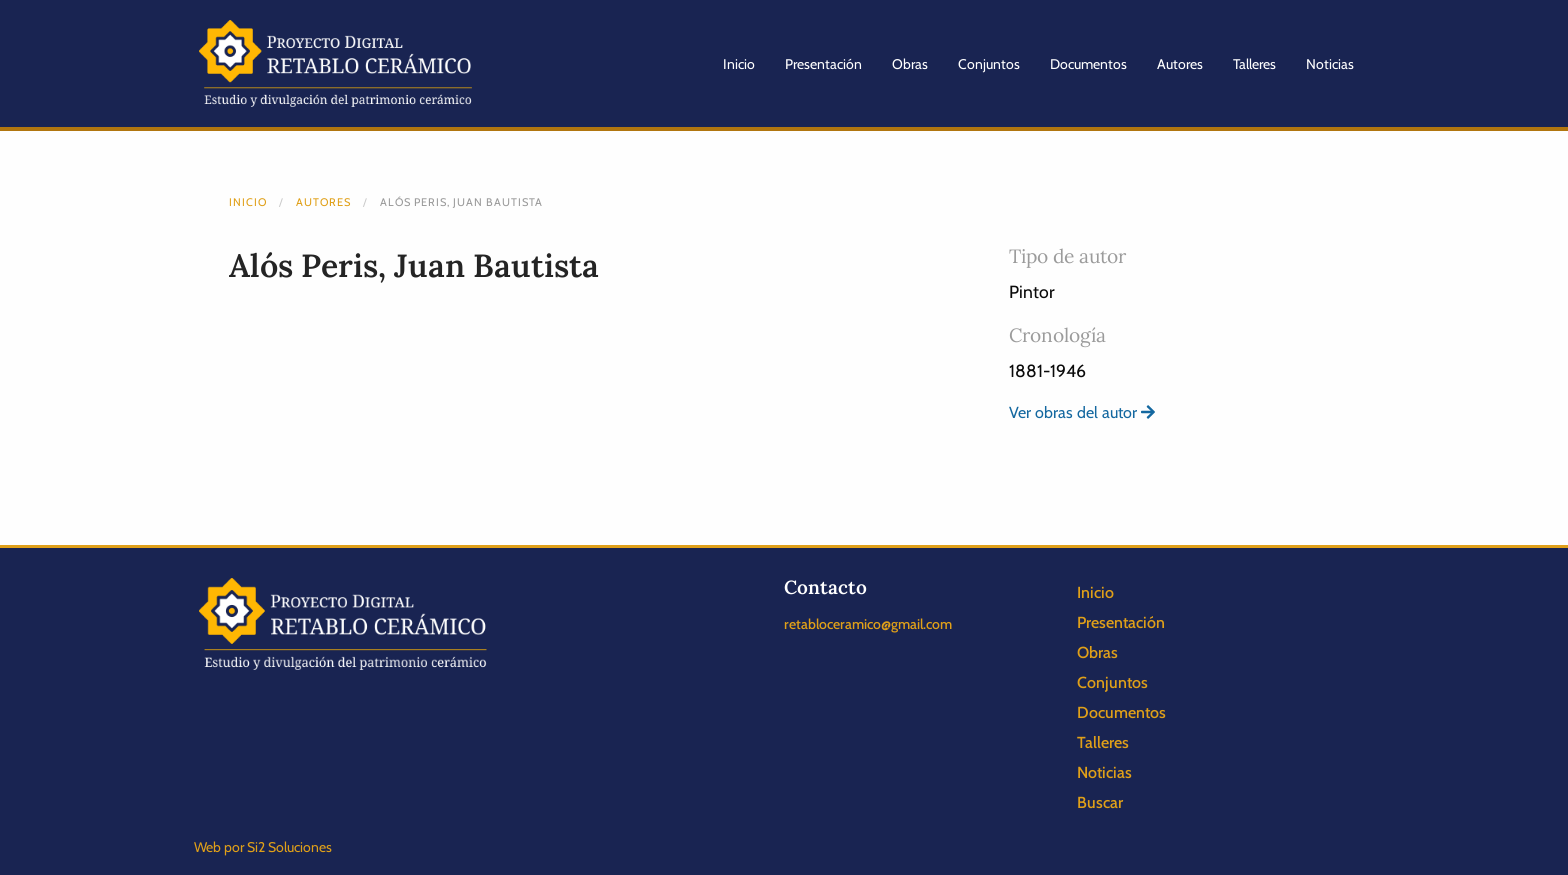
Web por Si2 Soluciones (263, 847)
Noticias (1330, 64)
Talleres (1254, 64)
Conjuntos (989, 64)
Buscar (1100, 802)
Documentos (1088, 64)
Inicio (739, 64)
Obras (910, 64)
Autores (1180, 64)
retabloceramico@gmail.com (868, 624)
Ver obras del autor (1082, 412)
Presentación (823, 64)
